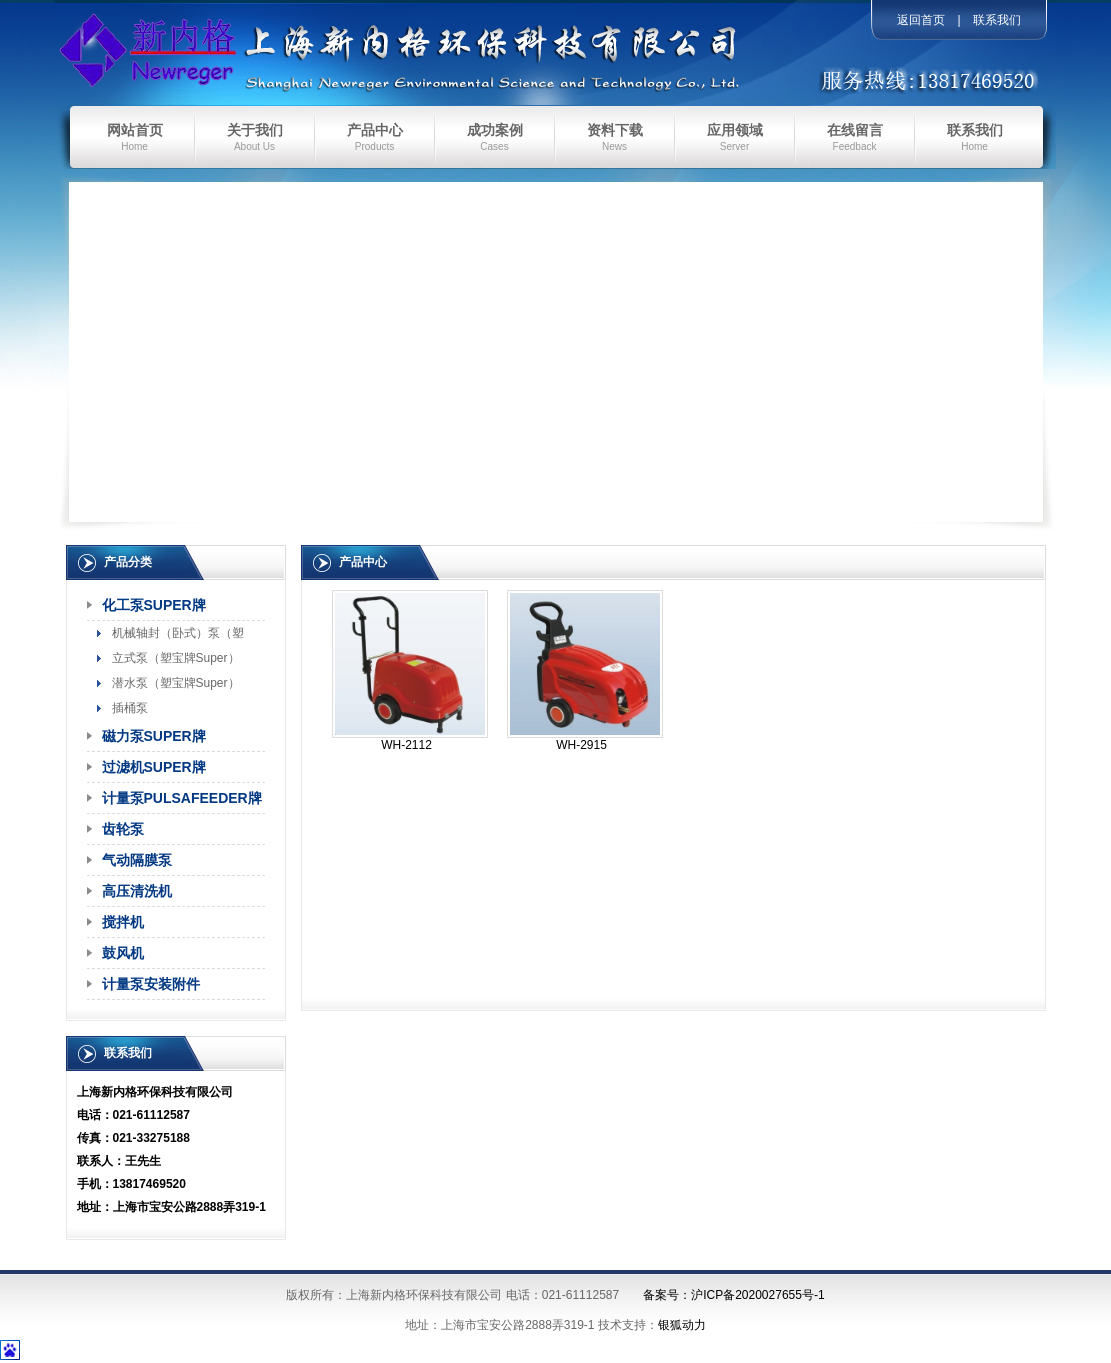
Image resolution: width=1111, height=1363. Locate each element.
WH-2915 (581, 745)
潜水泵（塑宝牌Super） (176, 683)
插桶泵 (130, 708)
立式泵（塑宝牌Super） (176, 658)
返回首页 (921, 20)
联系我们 (997, 20)
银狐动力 (682, 1325)
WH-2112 (406, 745)
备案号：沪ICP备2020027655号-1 (733, 1295)
